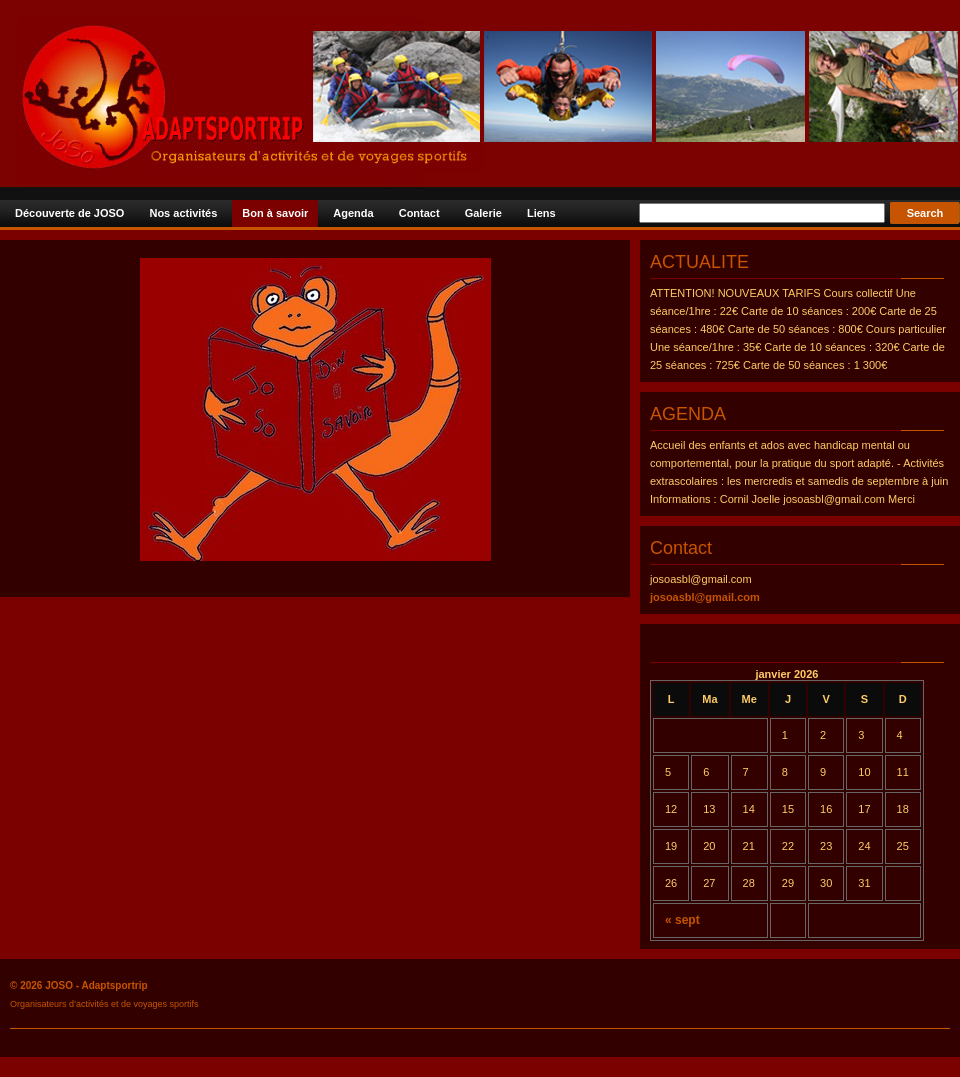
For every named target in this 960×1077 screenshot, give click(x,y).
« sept (682, 920)
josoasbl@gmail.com (705, 597)
